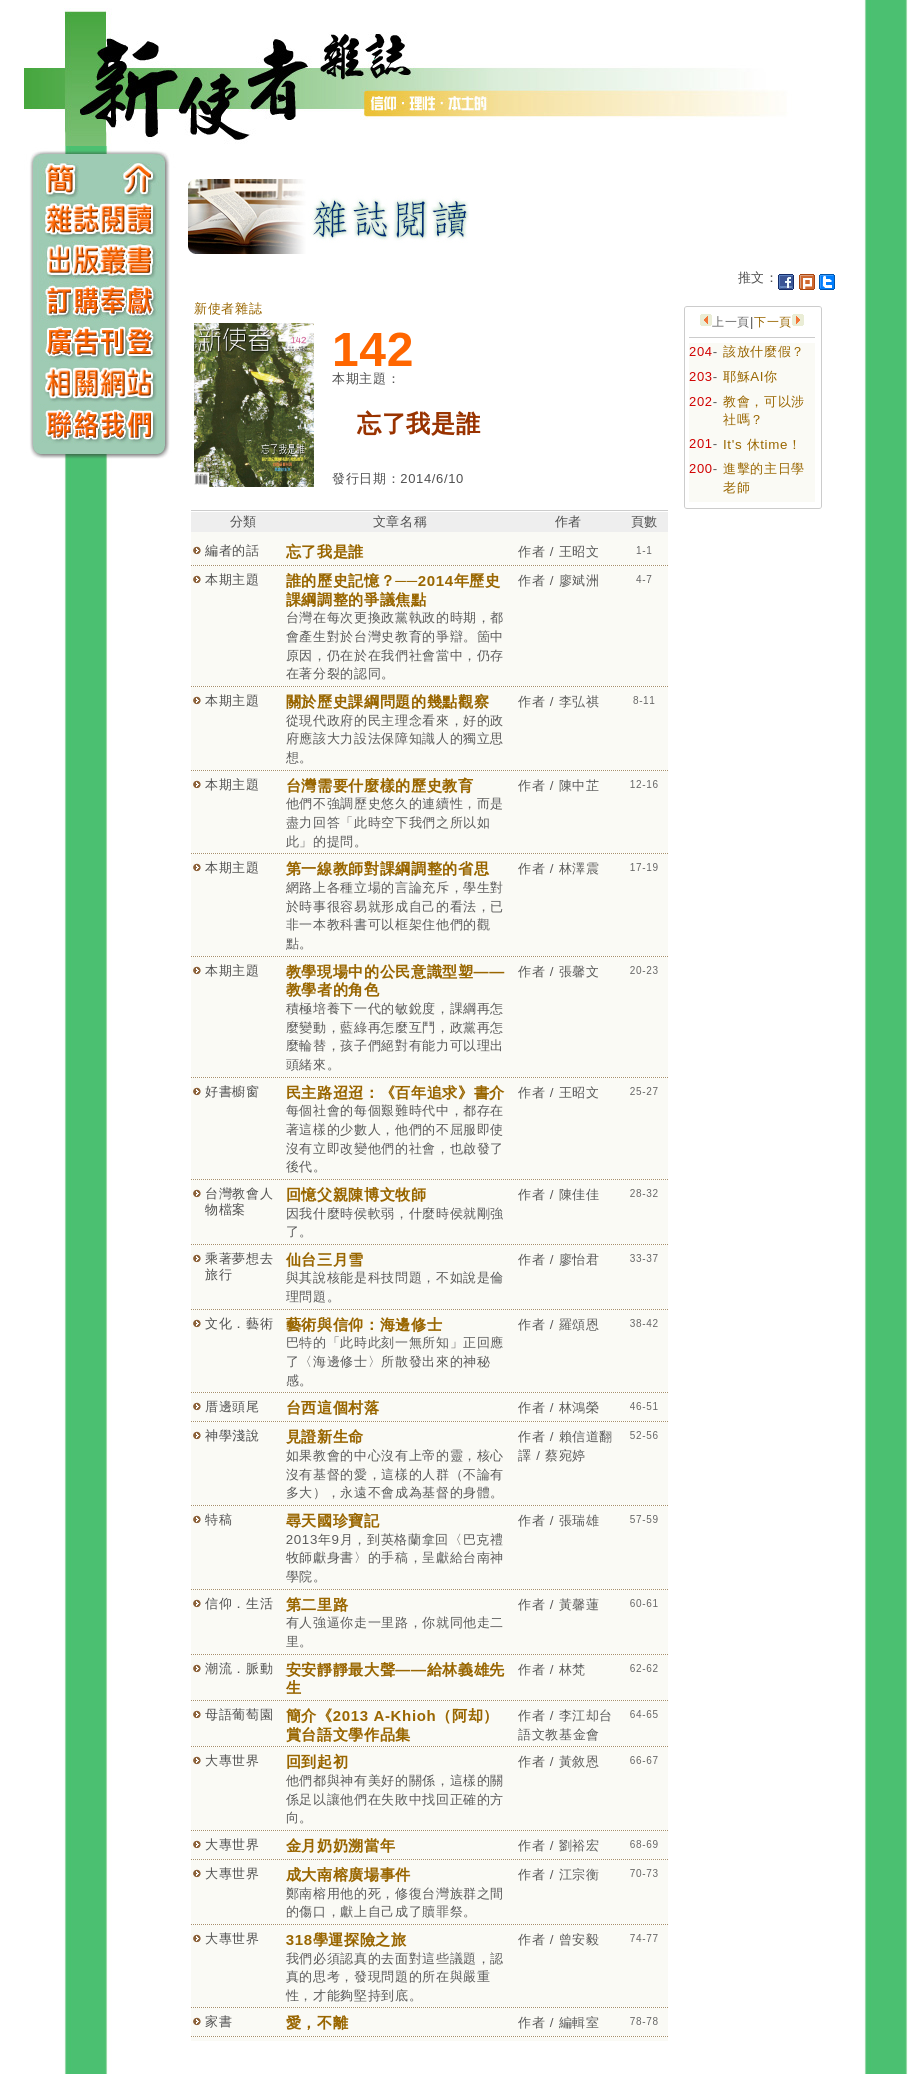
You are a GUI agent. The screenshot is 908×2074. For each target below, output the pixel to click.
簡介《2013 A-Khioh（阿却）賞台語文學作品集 (392, 1725)
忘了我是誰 (325, 551)
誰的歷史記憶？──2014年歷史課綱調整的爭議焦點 (393, 590)
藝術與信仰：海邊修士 (364, 1324)
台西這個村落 (333, 1407)
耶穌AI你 (750, 376)
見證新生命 (325, 1436)
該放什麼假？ (764, 351)
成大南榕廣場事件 (348, 1874)
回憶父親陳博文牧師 (356, 1194)
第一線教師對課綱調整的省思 (387, 868)
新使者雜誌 (228, 308)
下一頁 (773, 322)
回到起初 (317, 1761)
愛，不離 (317, 2022)
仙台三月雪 (325, 1259)
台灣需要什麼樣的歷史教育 (380, 785)
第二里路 (317, 1604)
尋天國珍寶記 (333, 1520)
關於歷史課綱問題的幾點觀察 (387, 701)
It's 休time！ (762, 444)
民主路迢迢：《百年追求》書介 (395, 1092)
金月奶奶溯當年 (341, 1845)
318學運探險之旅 (346, 1939)
